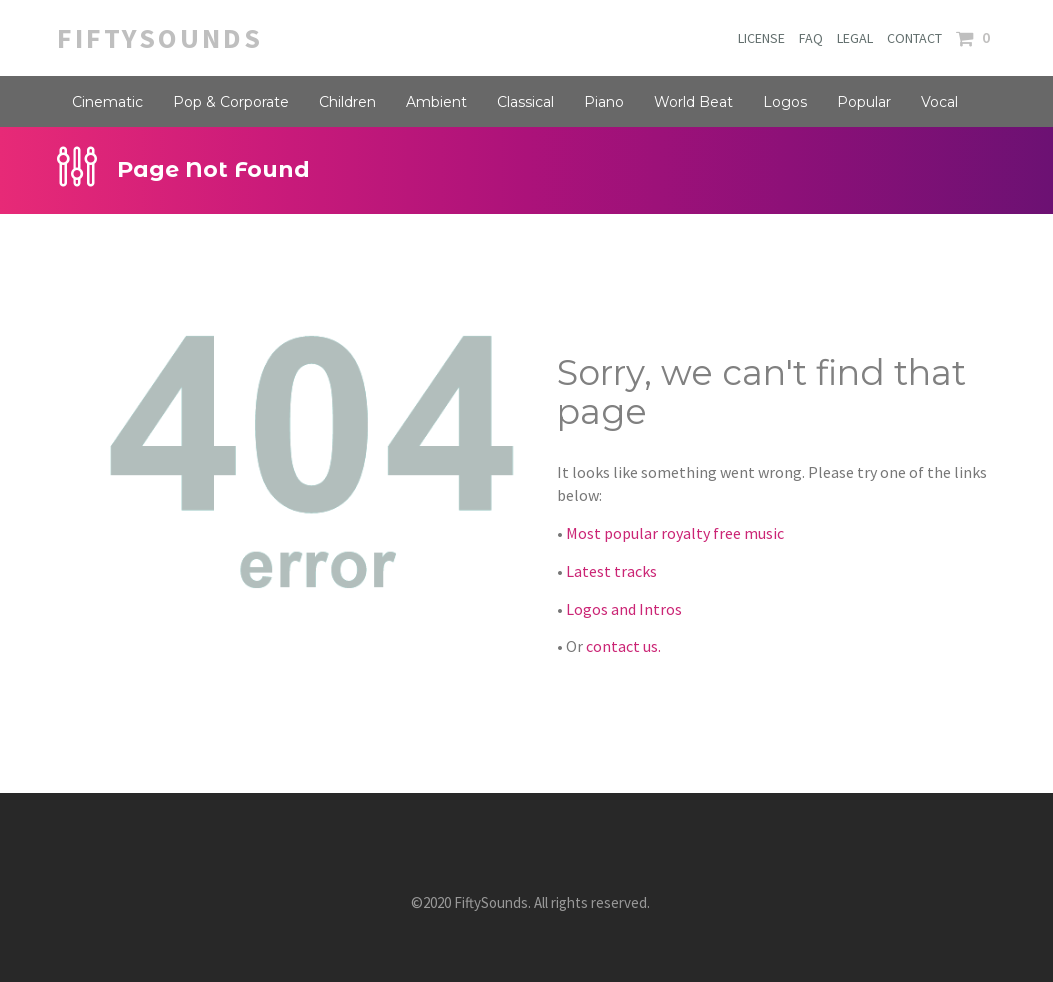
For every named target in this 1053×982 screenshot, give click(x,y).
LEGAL (855, 38)
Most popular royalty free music (675, 533)
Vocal (939, 102)
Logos (785, 102)
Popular (864, 102)
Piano (604, 102)
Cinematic (107, 102)
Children (347, 102)
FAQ (811, 38)
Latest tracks (611, 571)
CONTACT (914, 38)
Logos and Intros (624, 609)
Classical (525, 102)
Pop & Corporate (231, 102)
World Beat (693, 102)
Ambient (436, 102)
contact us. (623, 646)
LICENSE (761, 38)
